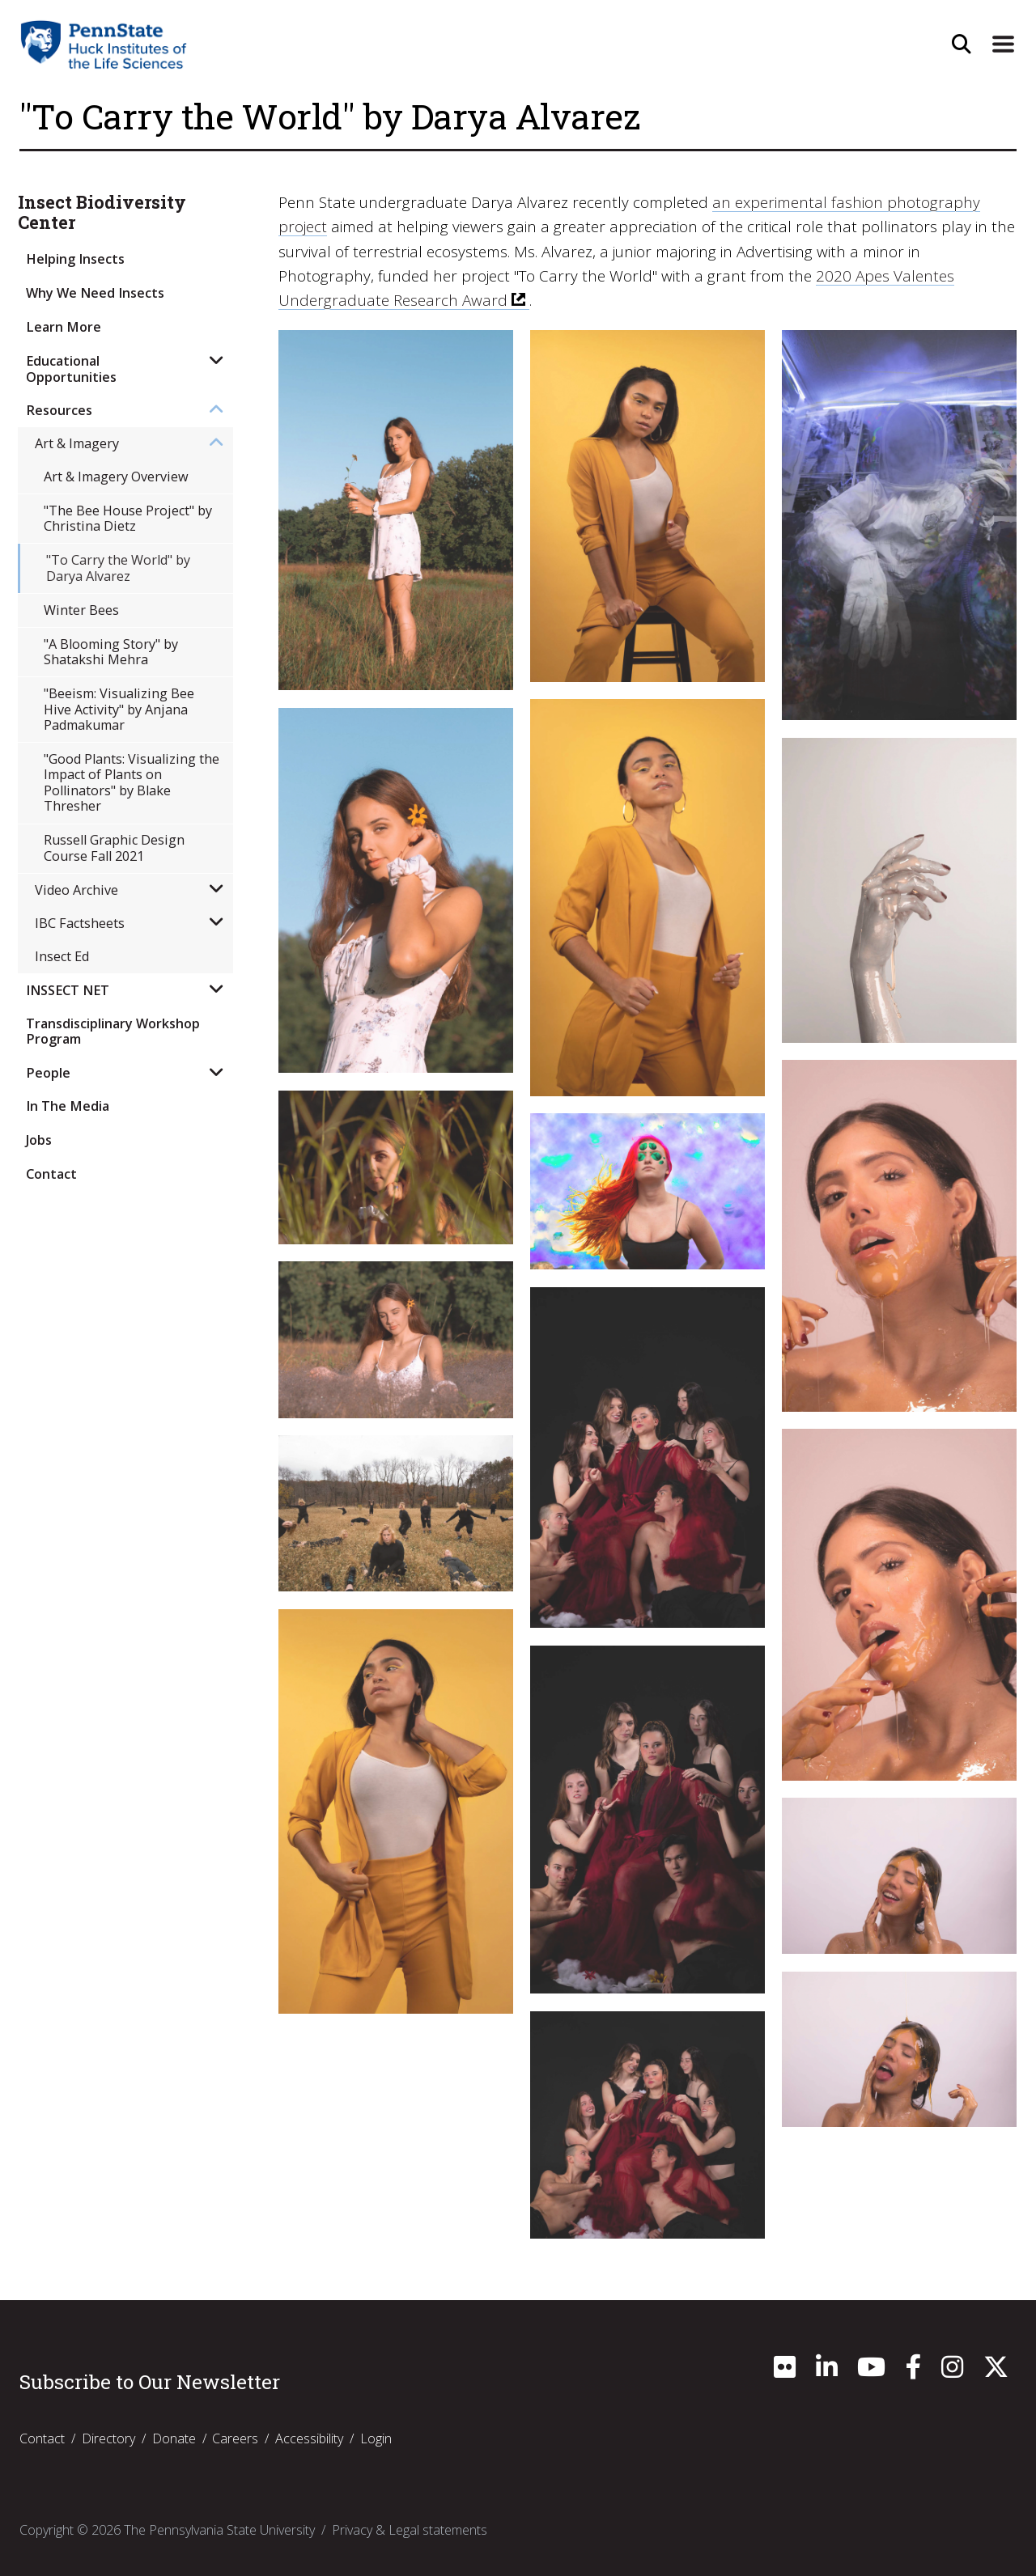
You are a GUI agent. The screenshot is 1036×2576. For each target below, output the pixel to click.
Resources (59, 410)
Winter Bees (81, 610)
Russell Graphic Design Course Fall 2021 (114, 847)
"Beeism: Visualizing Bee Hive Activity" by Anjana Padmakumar (119, 709)
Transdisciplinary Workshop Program (113, 1031)
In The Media (67, 1106)
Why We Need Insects (95, 293)
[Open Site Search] (960, 44)
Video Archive (76, 890)
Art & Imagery (77, 443)
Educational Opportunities (71, 368)
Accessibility (309, 2438)
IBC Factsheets (80, 923)
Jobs (39, 1140)
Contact (51, 1174)
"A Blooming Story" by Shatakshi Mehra (111, 651)
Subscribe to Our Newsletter (149, 2382)
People (48, 1073)
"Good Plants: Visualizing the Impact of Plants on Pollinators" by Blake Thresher (131, 782)
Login (376, 2438)
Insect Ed (62, 956)
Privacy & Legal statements (409, 2530)
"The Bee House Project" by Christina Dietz (128, 518)
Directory (108, 2438)
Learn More (63, 327)
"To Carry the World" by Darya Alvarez (118, 567)
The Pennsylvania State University (219, 2530)
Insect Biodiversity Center (102, 213)
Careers (235, 2438)
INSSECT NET (67, 990)
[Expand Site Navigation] (1003, 44)
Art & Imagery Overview (116, 476)
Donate (174, 2438)
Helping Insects (75, 259)
